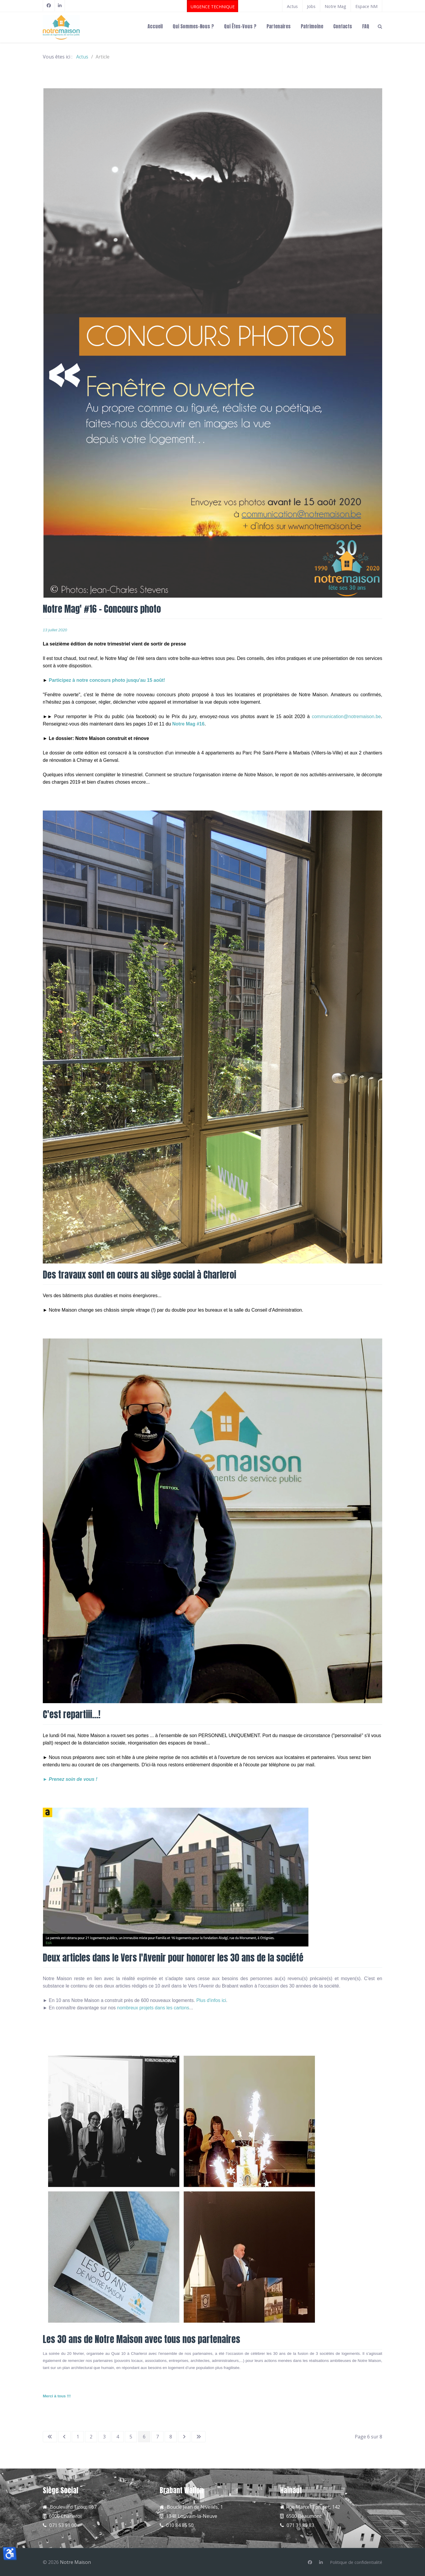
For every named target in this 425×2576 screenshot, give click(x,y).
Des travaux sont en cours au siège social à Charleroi (139, 1275)
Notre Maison (75, 2562)
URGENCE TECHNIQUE (213, 6)
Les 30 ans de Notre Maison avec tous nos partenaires (141, 2339)
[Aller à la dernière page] (199, 2436)
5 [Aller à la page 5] (131, 2436)
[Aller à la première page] (50, 2436)
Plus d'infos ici (211, 2000)
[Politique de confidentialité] (356, 2562)
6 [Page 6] (144, 2436)
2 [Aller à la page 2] (91, 2436)
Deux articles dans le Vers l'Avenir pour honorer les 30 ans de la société (173, 1957)
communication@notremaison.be (346, 716)
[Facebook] (49, 5)
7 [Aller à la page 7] (157, 2436)
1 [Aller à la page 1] (77, 2436)
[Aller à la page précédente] (64, 2436)
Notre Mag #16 (188, 723)
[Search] (380, 26)
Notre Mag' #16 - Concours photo (102, 609)
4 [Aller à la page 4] (117, 2436)
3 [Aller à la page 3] (104, 2436)
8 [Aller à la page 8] (170, 2436)
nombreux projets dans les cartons (153, 2007)
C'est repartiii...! (71, 1714)
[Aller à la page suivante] (184, 2436)
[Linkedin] (321, 2562)
